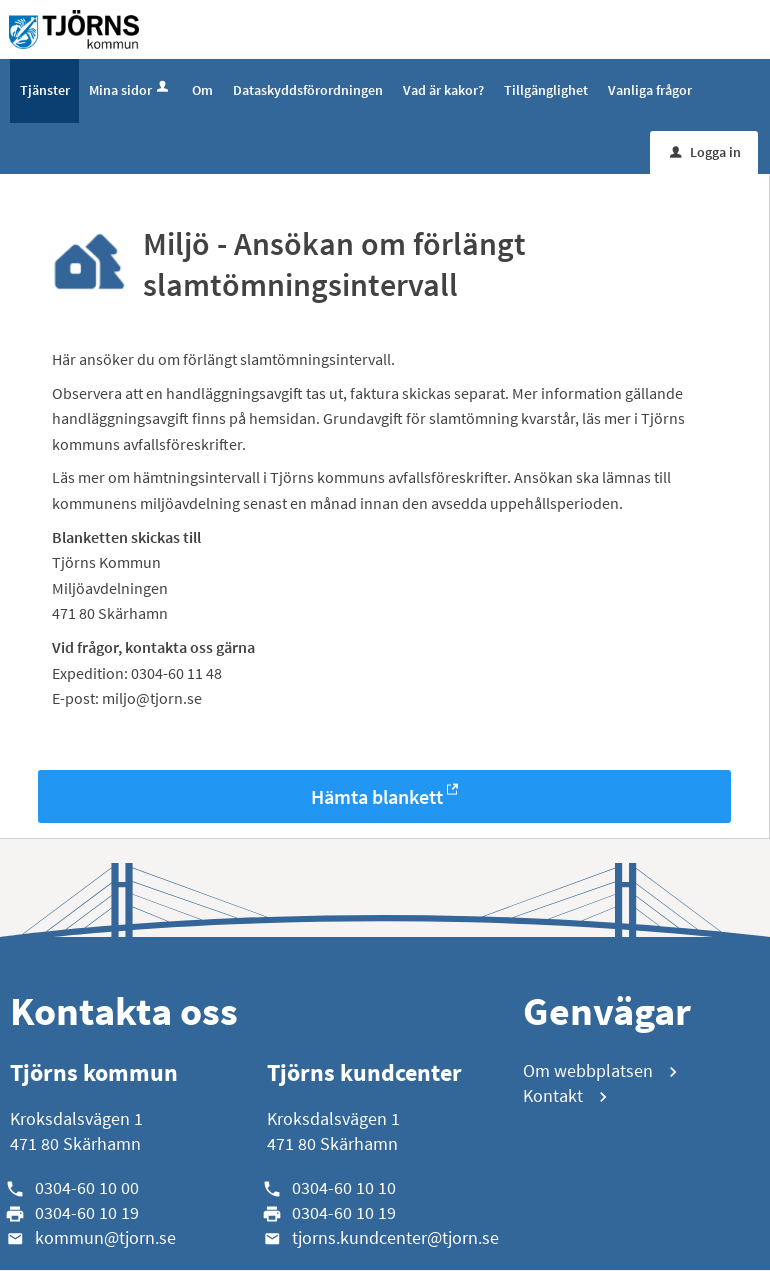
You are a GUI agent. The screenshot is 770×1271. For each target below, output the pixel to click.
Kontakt (553, 1097)
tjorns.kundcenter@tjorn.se (395, 1238)
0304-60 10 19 (87, 1213)
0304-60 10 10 (344, 1188)
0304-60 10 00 (87, 1188)
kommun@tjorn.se (105, 1238)
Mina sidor (130, 91)
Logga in (705, 153)
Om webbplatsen (588, 1071)
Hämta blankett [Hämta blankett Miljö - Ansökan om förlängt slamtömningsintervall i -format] (377, 797)
